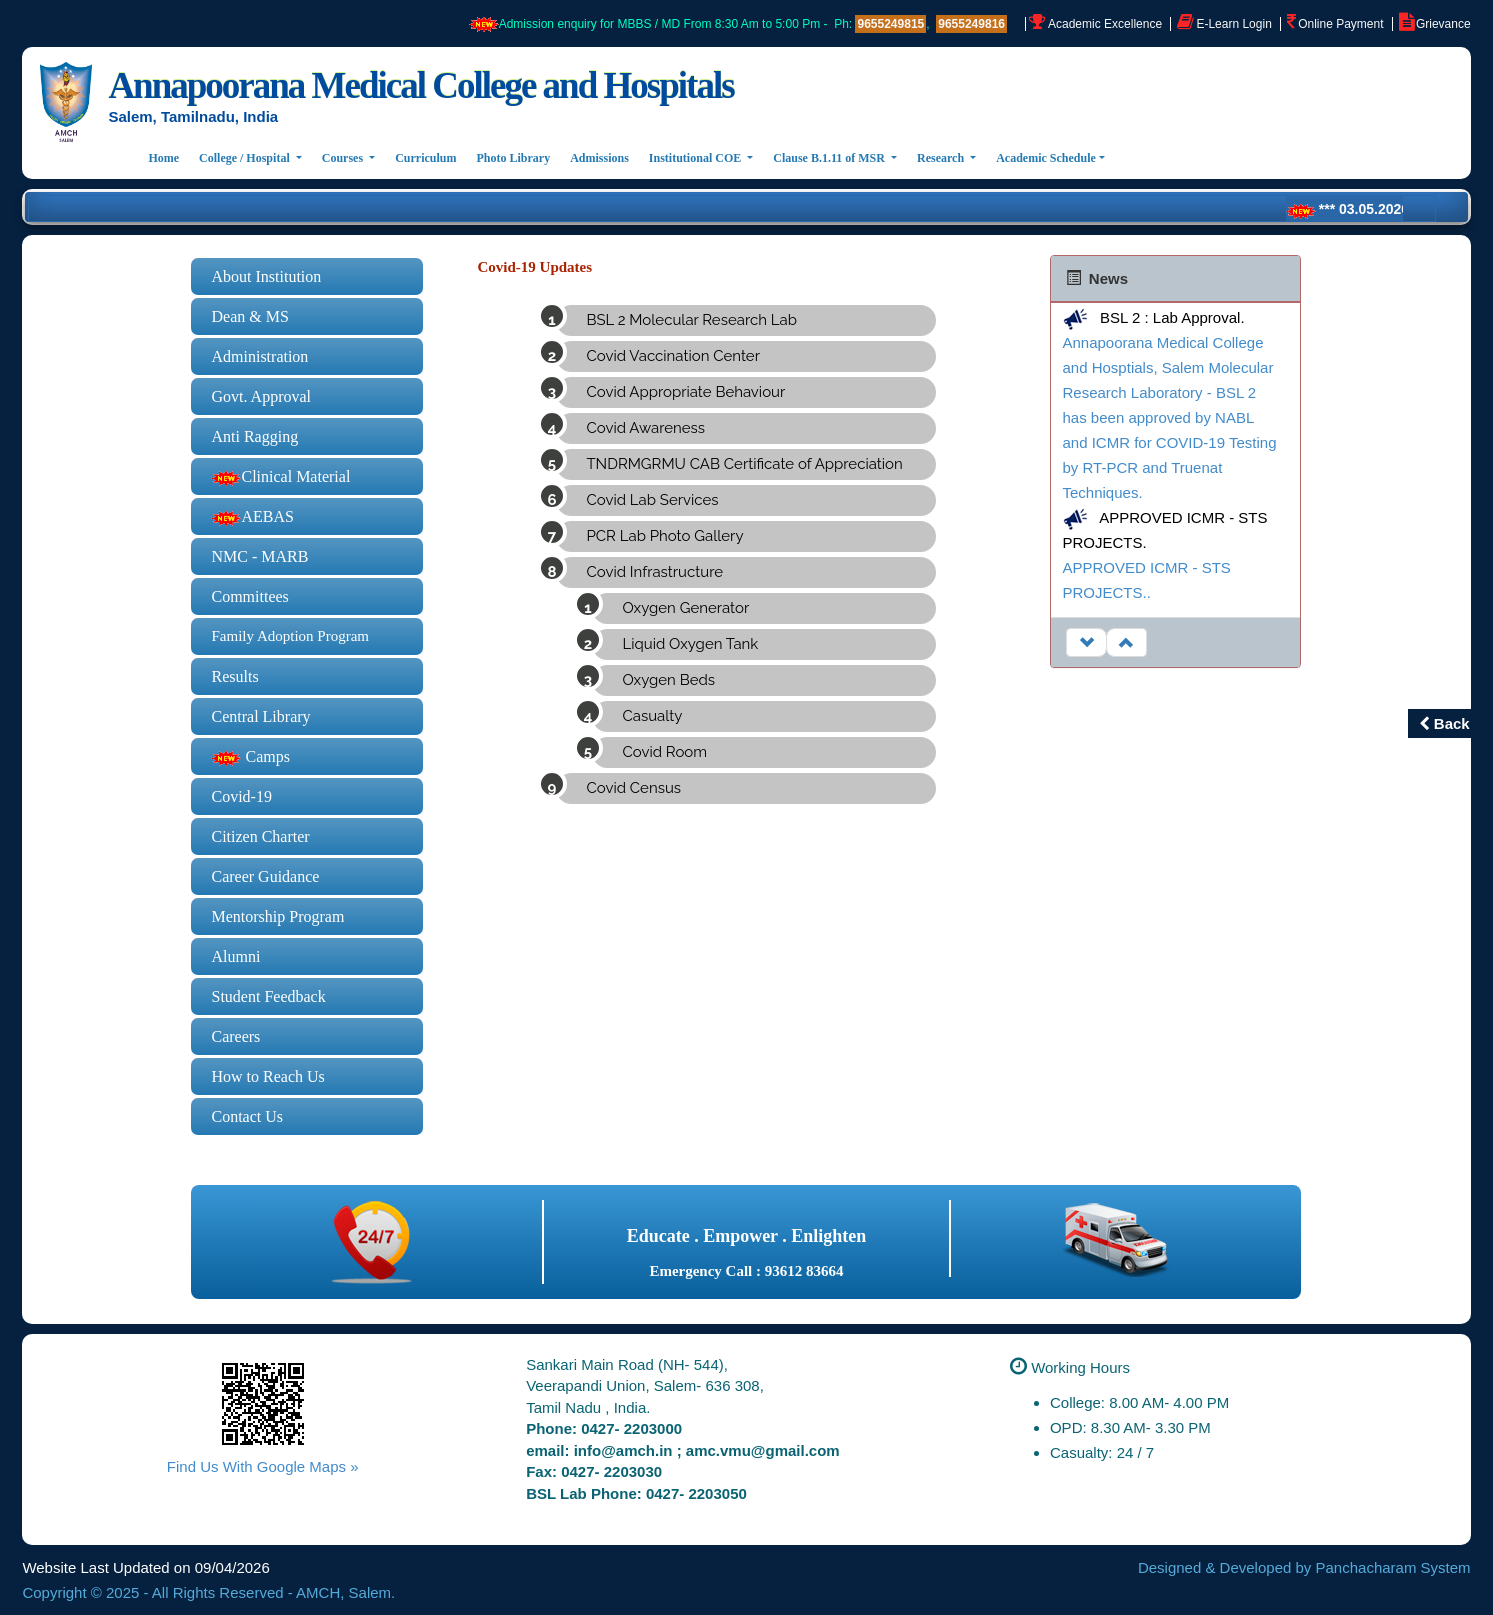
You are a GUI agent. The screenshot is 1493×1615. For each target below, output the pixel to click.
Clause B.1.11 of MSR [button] (830, 158)
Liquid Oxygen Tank (690, 644)
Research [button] (942, 158)
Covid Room (664, 752)
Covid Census (633, 788)
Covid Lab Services (652, 500)
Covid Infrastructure (654, 572)
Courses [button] (344, 158)
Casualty (652, 716)
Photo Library (514, 158)
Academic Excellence (1105, 24)
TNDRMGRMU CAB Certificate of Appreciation (744, 464)
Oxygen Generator (685, 608)
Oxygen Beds (668, 680)
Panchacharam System (1393, 1567)
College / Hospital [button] (246, 158)
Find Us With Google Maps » (263, 1466)
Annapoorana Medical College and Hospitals (420, 85)
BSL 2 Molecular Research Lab (691, 320)
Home (168, 156)
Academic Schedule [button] (1046, 158)
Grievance (1443, 24)
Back (1444, 723)
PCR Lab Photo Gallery (664, 536)
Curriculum (425, 158)
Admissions (599, 158)
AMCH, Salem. (345, 1592)
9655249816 (971, 24)
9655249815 (890, 24)
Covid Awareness (645, 428)
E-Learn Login (1233, 24)
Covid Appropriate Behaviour (685, 392)
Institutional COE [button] (696, 158)
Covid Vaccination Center (672, 356)
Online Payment (1340, 24)
